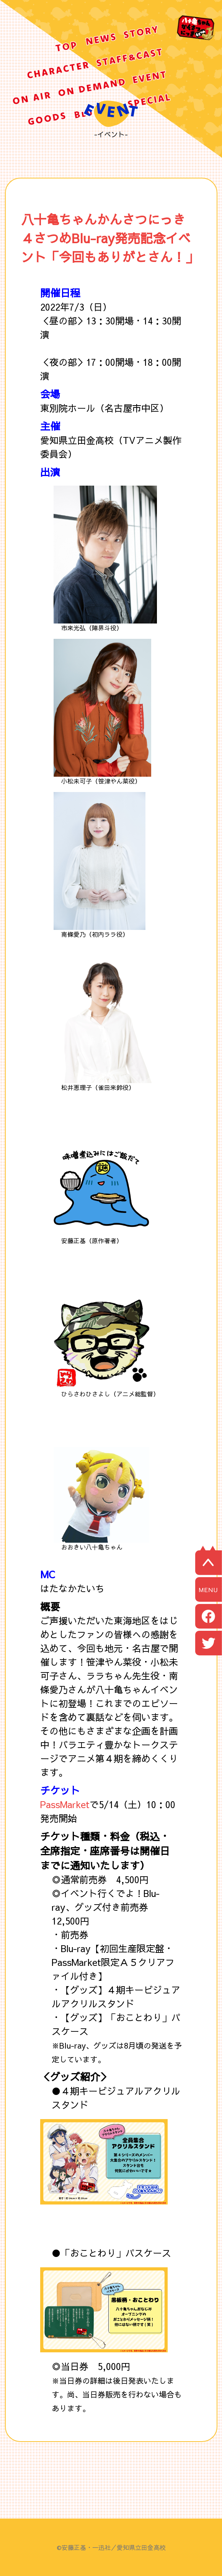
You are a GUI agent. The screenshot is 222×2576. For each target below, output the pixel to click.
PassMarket (65, 1804)
